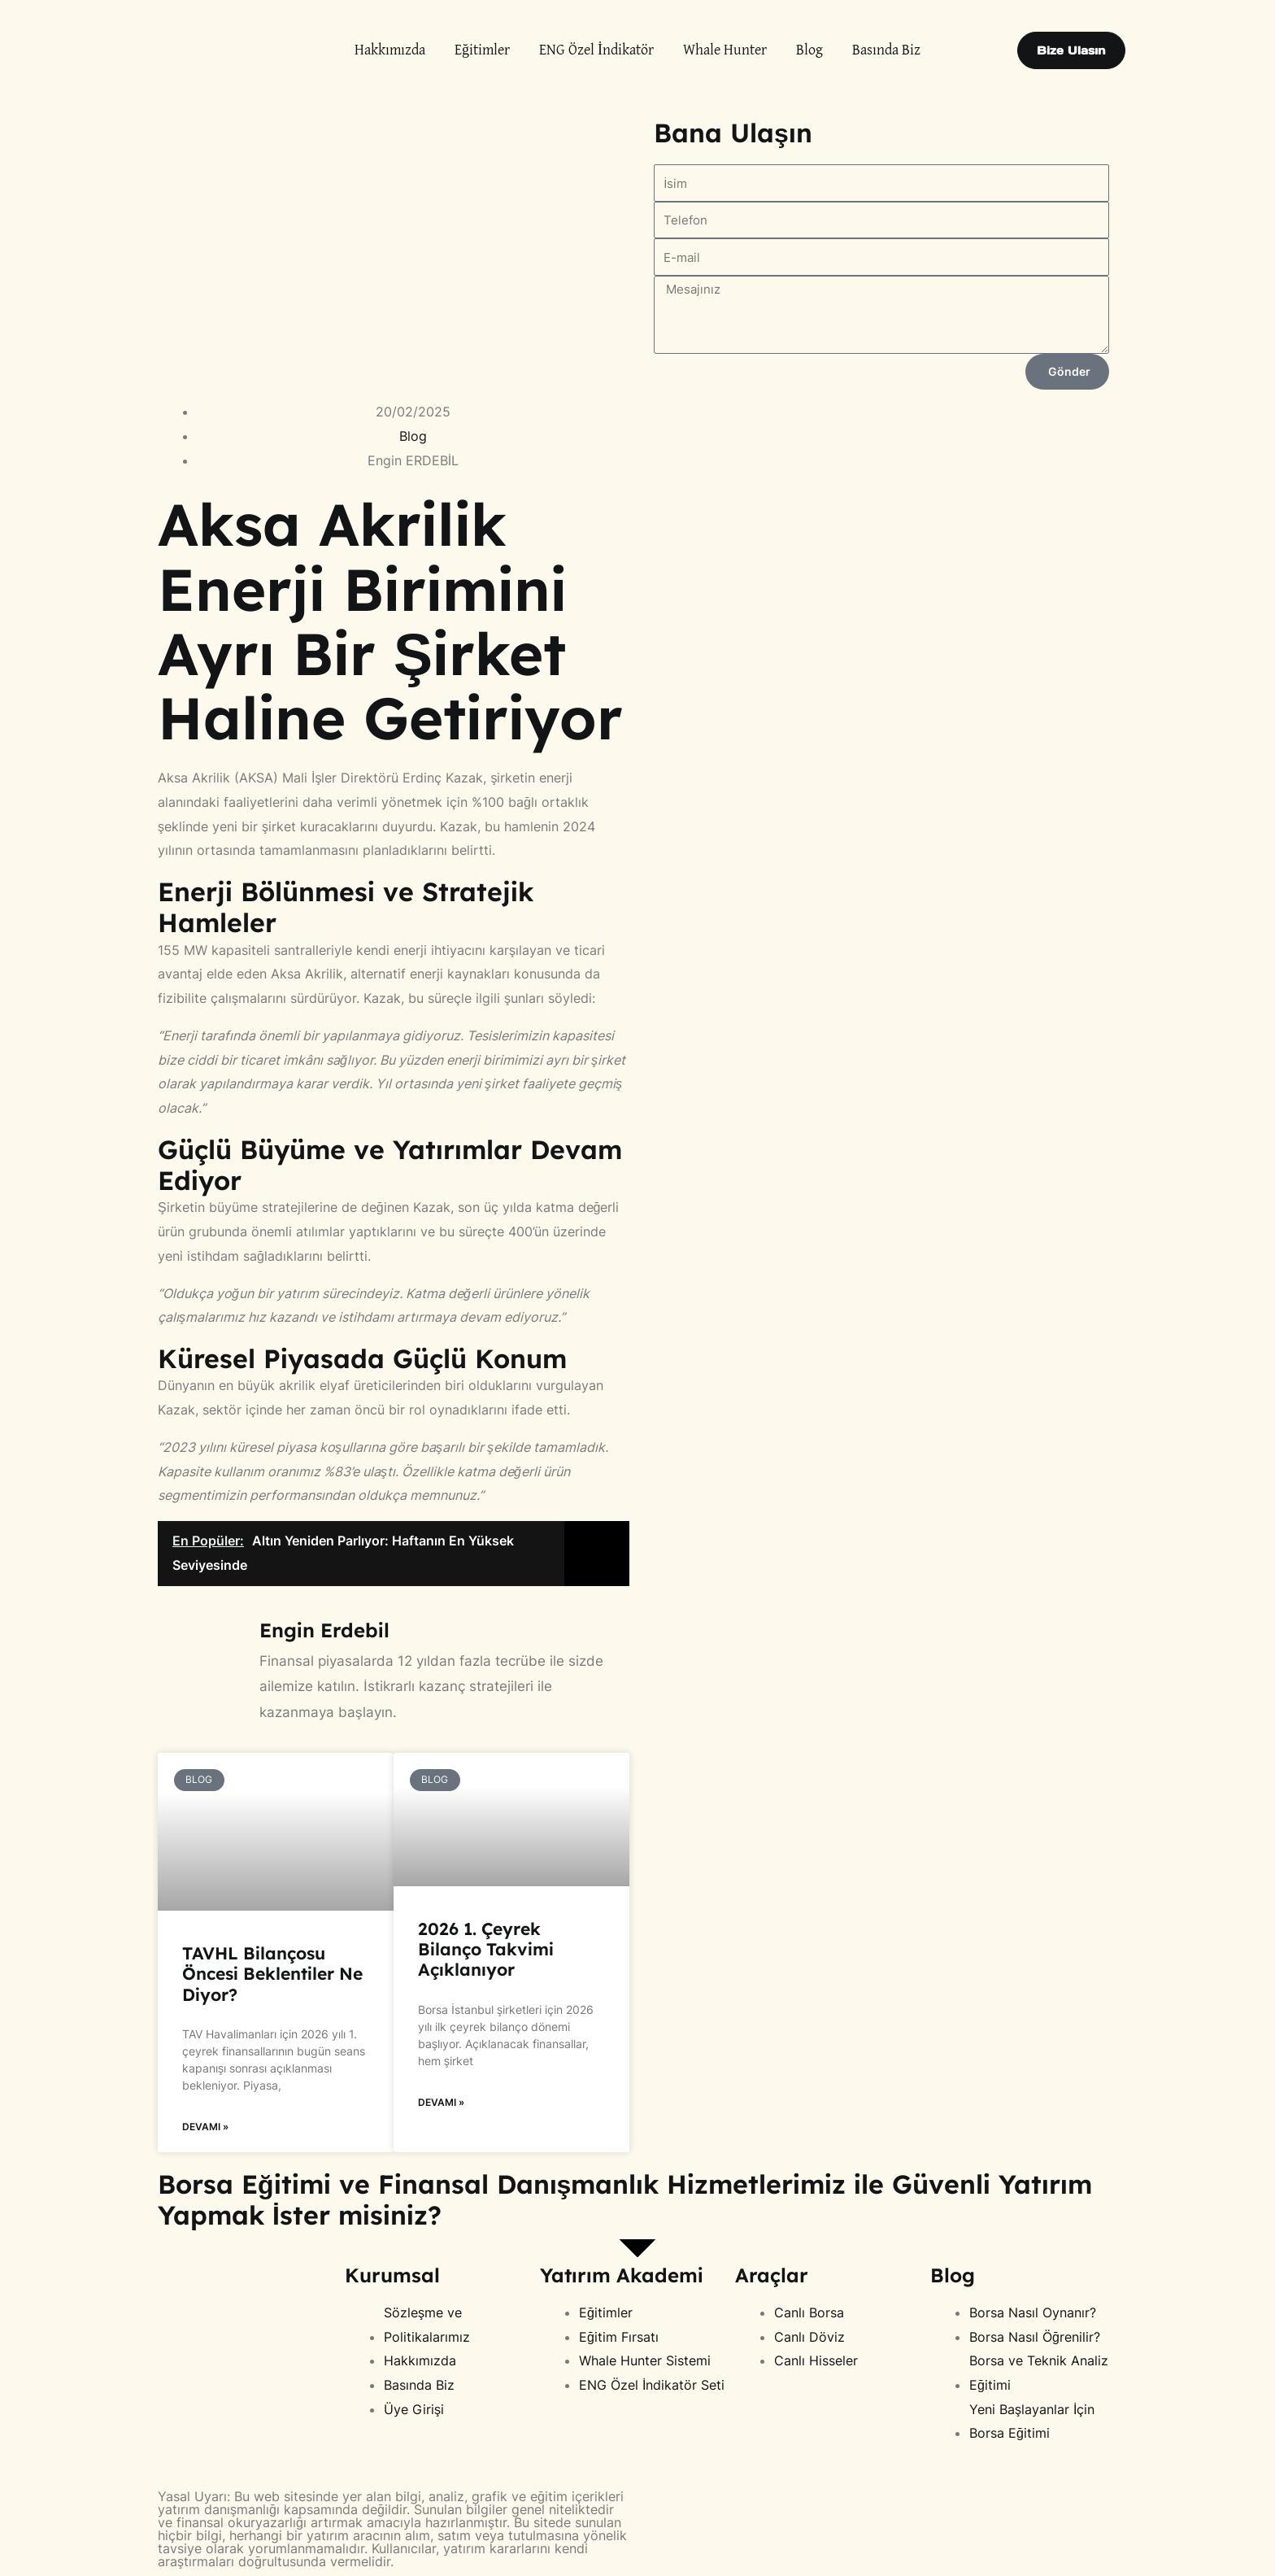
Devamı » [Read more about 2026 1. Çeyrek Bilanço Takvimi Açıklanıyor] (441, 2102)
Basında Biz (886, 50)
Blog (809, 50)
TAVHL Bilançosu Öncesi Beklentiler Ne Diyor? (272, 1973)
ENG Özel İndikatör (596, 50)
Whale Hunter (725, 50)
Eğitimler (482, 50)
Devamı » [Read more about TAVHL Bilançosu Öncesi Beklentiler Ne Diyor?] (205, 2127)
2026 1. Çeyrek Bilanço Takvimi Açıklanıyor (486, 1949)
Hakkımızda (390, 50)
